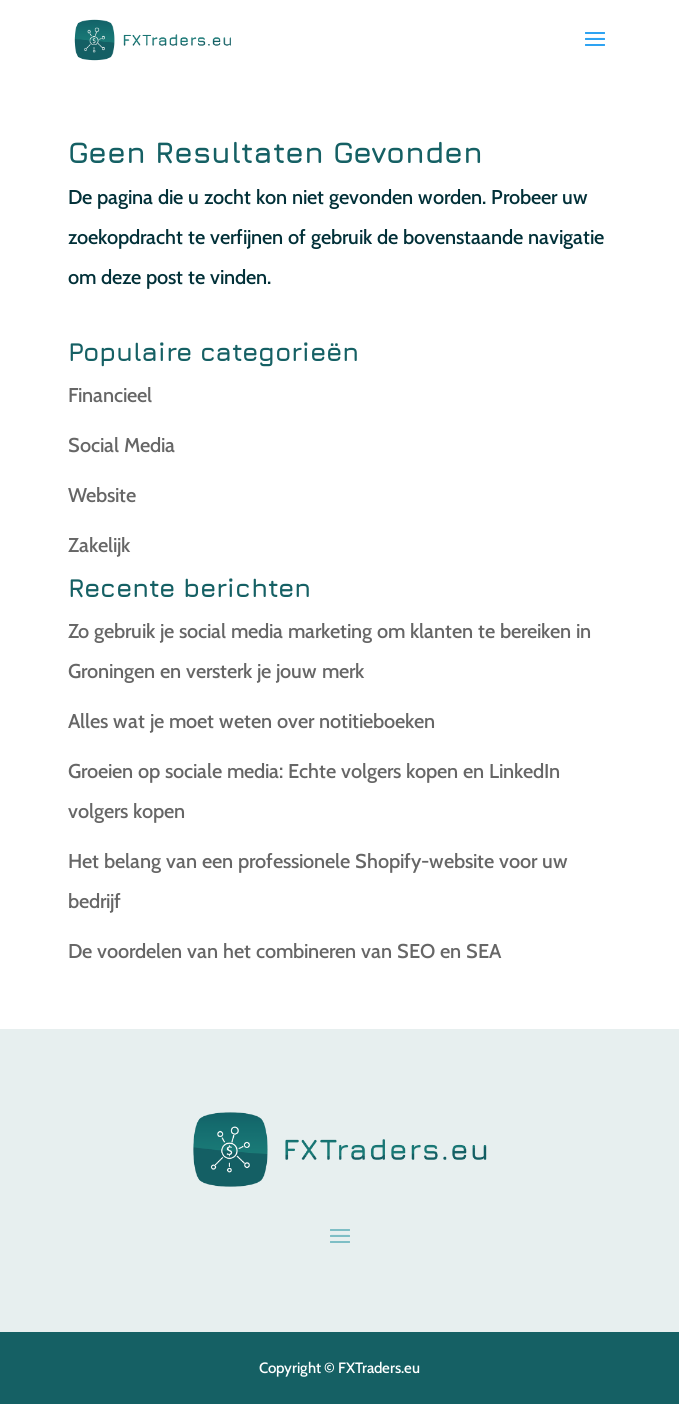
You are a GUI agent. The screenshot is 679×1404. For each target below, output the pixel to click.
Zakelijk (99, 545)
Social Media (121, 445)
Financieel (110, 395)
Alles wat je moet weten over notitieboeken (251, 721)
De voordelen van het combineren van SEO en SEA (284, 951)
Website (102, 495)
